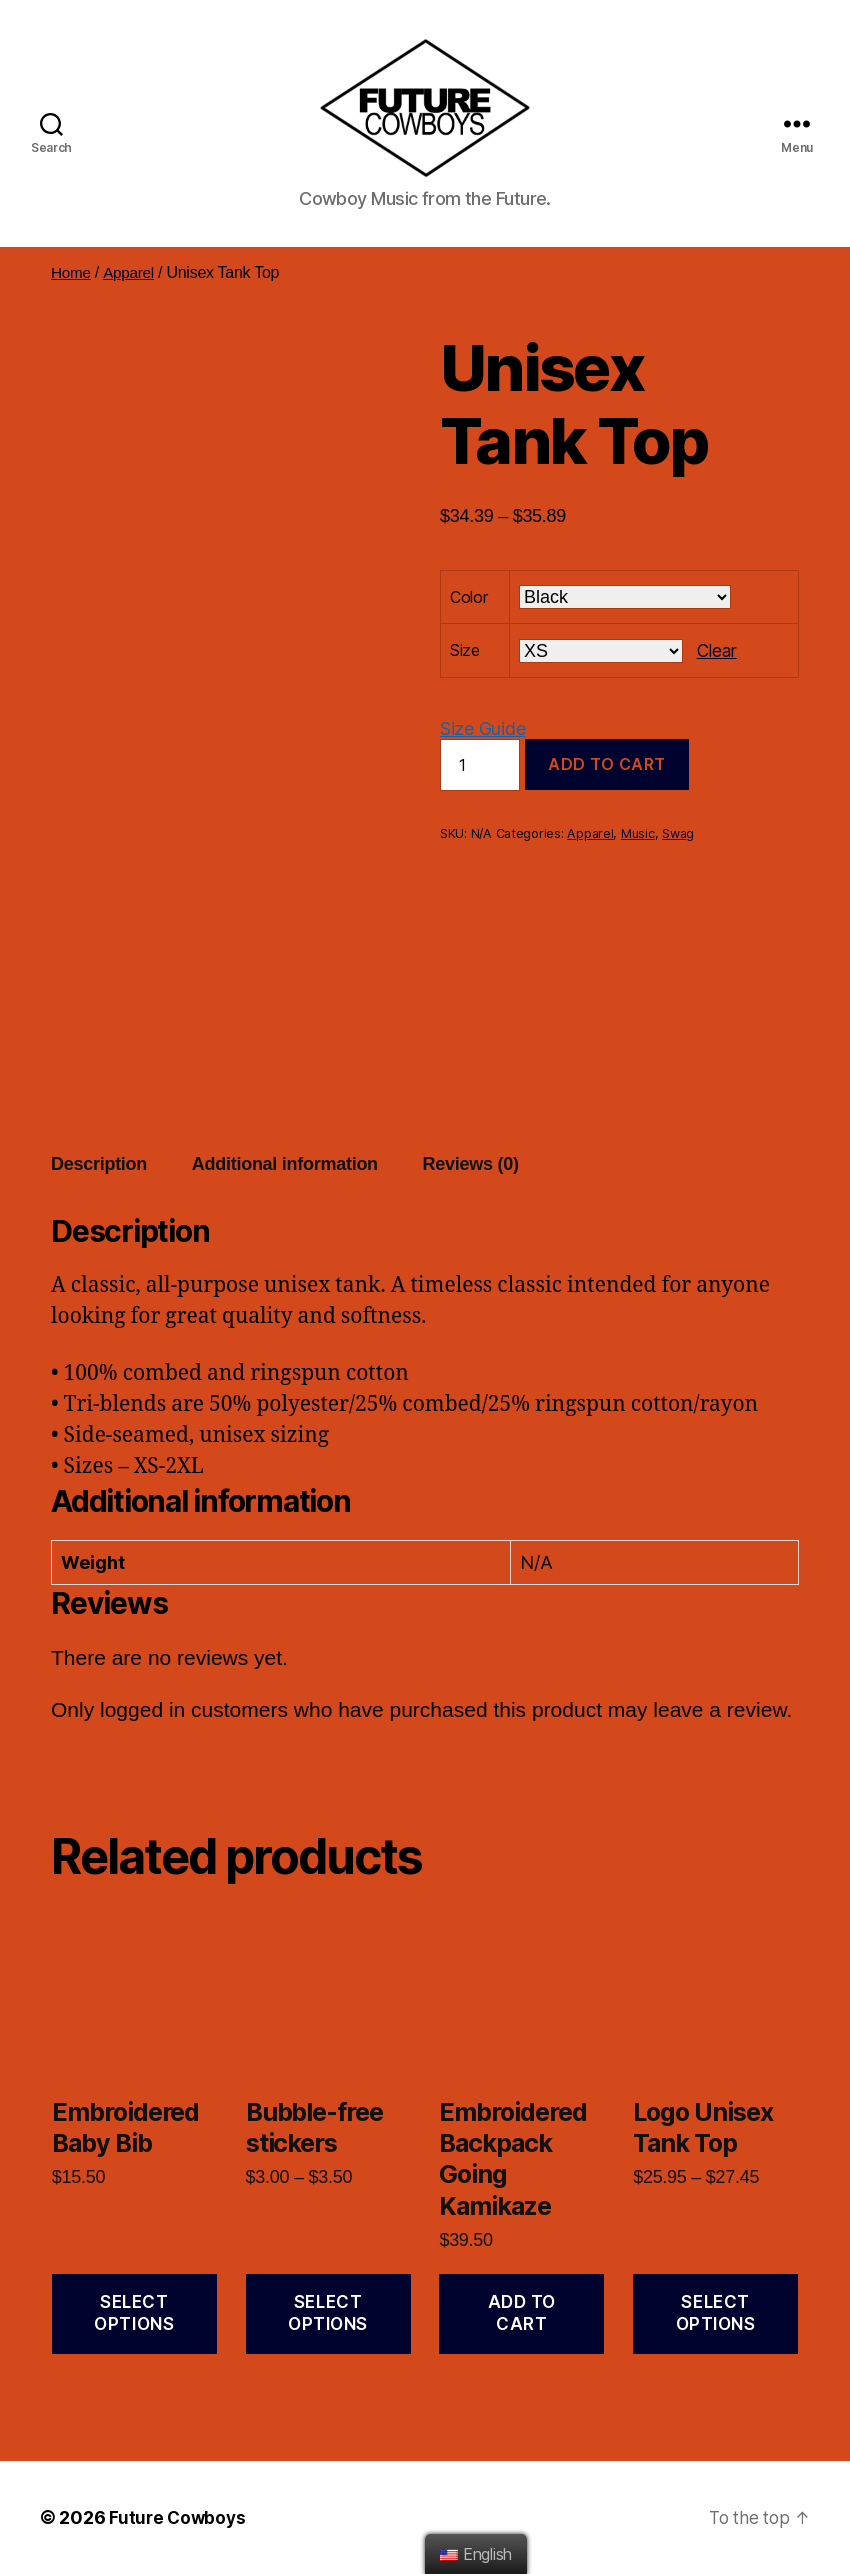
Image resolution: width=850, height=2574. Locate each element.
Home (72, 272)
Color (469, 597)
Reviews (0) (471, 1164)
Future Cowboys (179, 2517)
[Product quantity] (480, 765)
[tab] (99, 1164)
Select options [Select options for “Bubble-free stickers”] (328, 2312)
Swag (678, 833)
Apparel (130, 272)
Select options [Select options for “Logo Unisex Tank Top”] (716, 2312)
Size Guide (482, 728)
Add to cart (607, 764)
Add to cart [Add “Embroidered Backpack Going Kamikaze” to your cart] (522, 2312)
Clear (718, 650)
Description (99, 1164)
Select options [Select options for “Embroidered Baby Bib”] (134, 2312)
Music (638, 833)
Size (465, 650)
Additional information (285, 1164)
